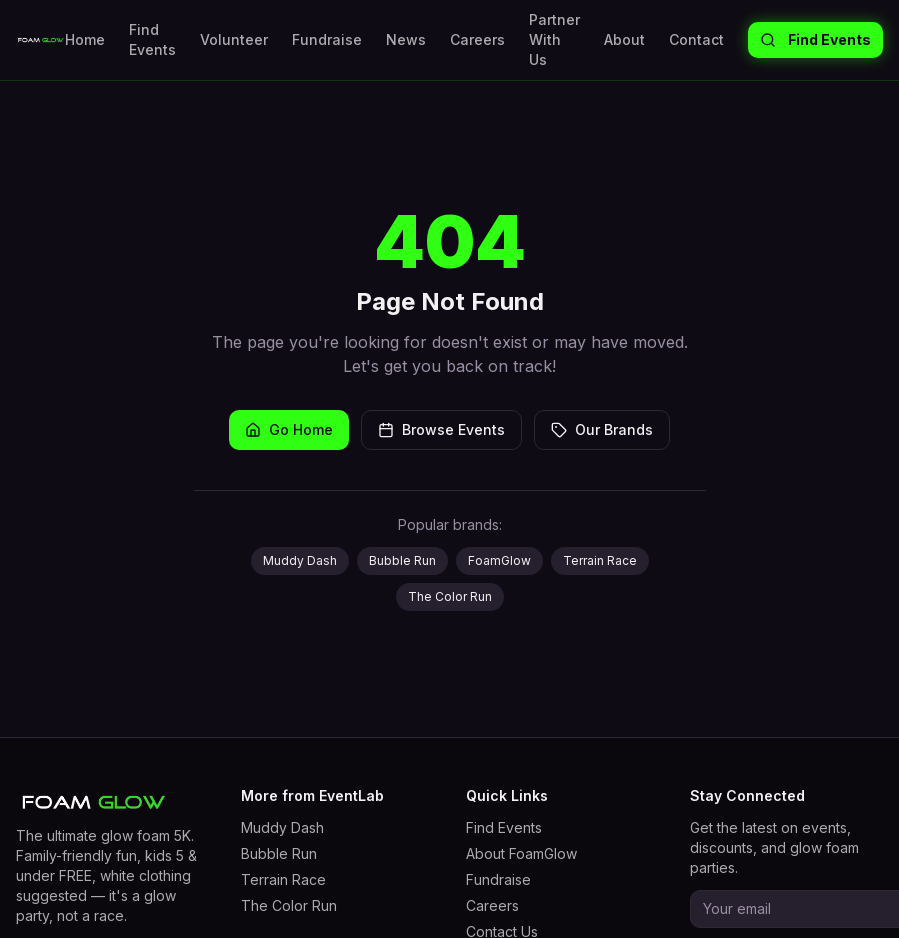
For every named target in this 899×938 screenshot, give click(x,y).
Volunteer (234, 39)
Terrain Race (600, 560)
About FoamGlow (521, 853)
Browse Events (441, 429)
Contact (696, 39)
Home (85, 39)
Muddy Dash (300, 560)
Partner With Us (554, 39)
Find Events (152, 39)
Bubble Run (402, 560)
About (624, 39)
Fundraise (327, 39)
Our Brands (602, 429)
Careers (477, 39)
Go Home (289, 429)
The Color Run (450, 596)
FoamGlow (499, 560)
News (406, 39)
